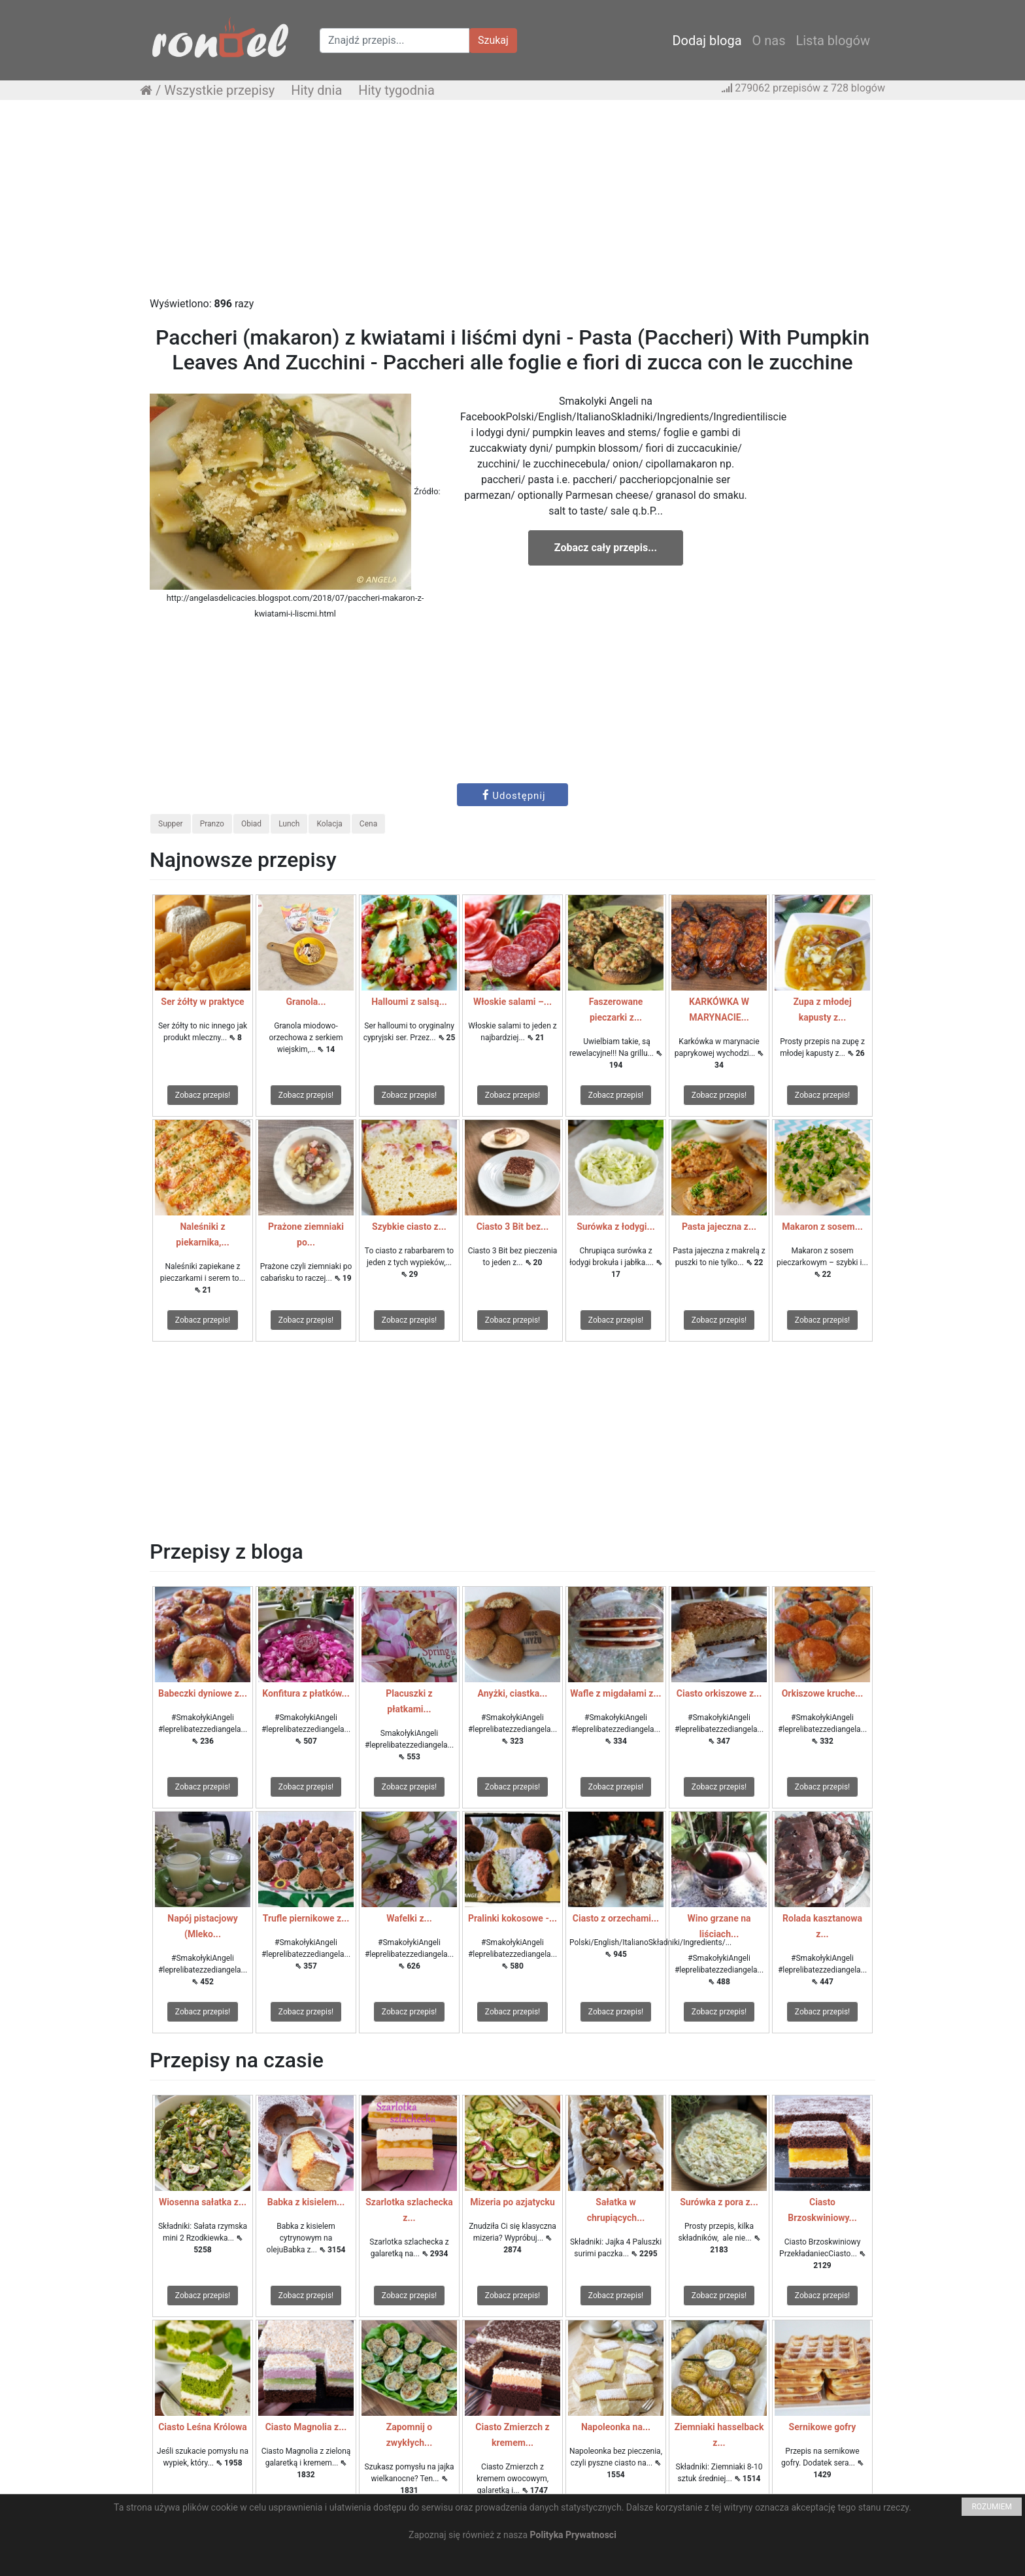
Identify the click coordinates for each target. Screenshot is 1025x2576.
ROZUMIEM (991, 2506)
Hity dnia (316, 90)
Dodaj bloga (706, 40)
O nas (769, 40)
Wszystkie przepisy (219, 90)
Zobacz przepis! (202, 1095)
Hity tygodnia (396, 90)
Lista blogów (833, 40)
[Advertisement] (512, 204)
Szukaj (493, 40)
